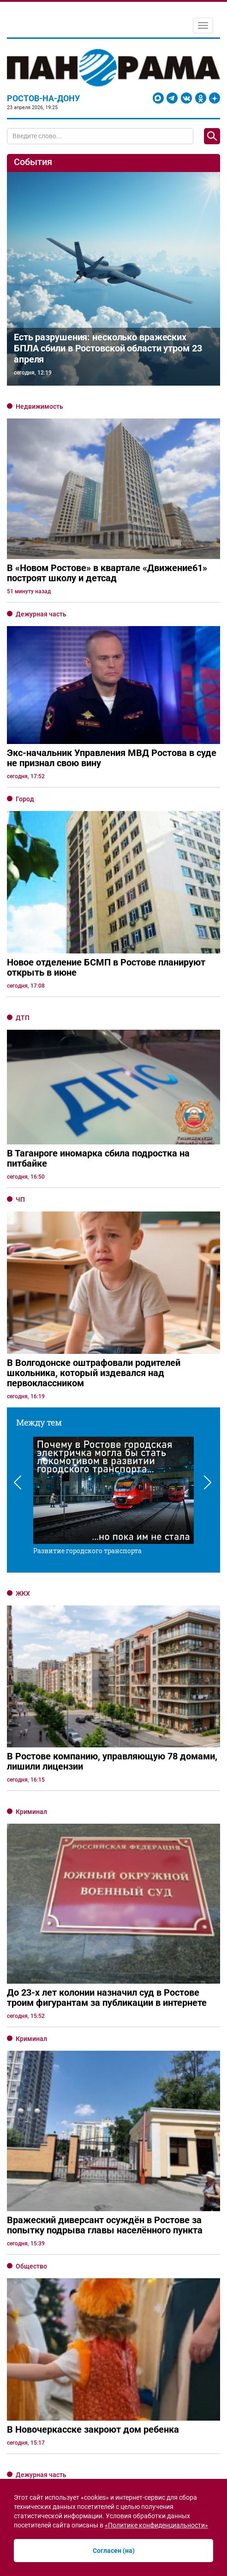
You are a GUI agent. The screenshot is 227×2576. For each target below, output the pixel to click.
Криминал (31, 1811)
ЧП (20, 1199)
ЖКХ (23, 1593)
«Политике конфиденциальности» (156, 2525)
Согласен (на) (114, 2550)
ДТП (23, 1017)
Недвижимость (39, 406)
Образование (36, 2225)
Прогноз (28, 2081)
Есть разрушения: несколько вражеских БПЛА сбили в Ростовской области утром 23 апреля (108, 348)
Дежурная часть (41, 614)
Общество (31, 1947)
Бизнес (26, 2293)
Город (25, 799)
